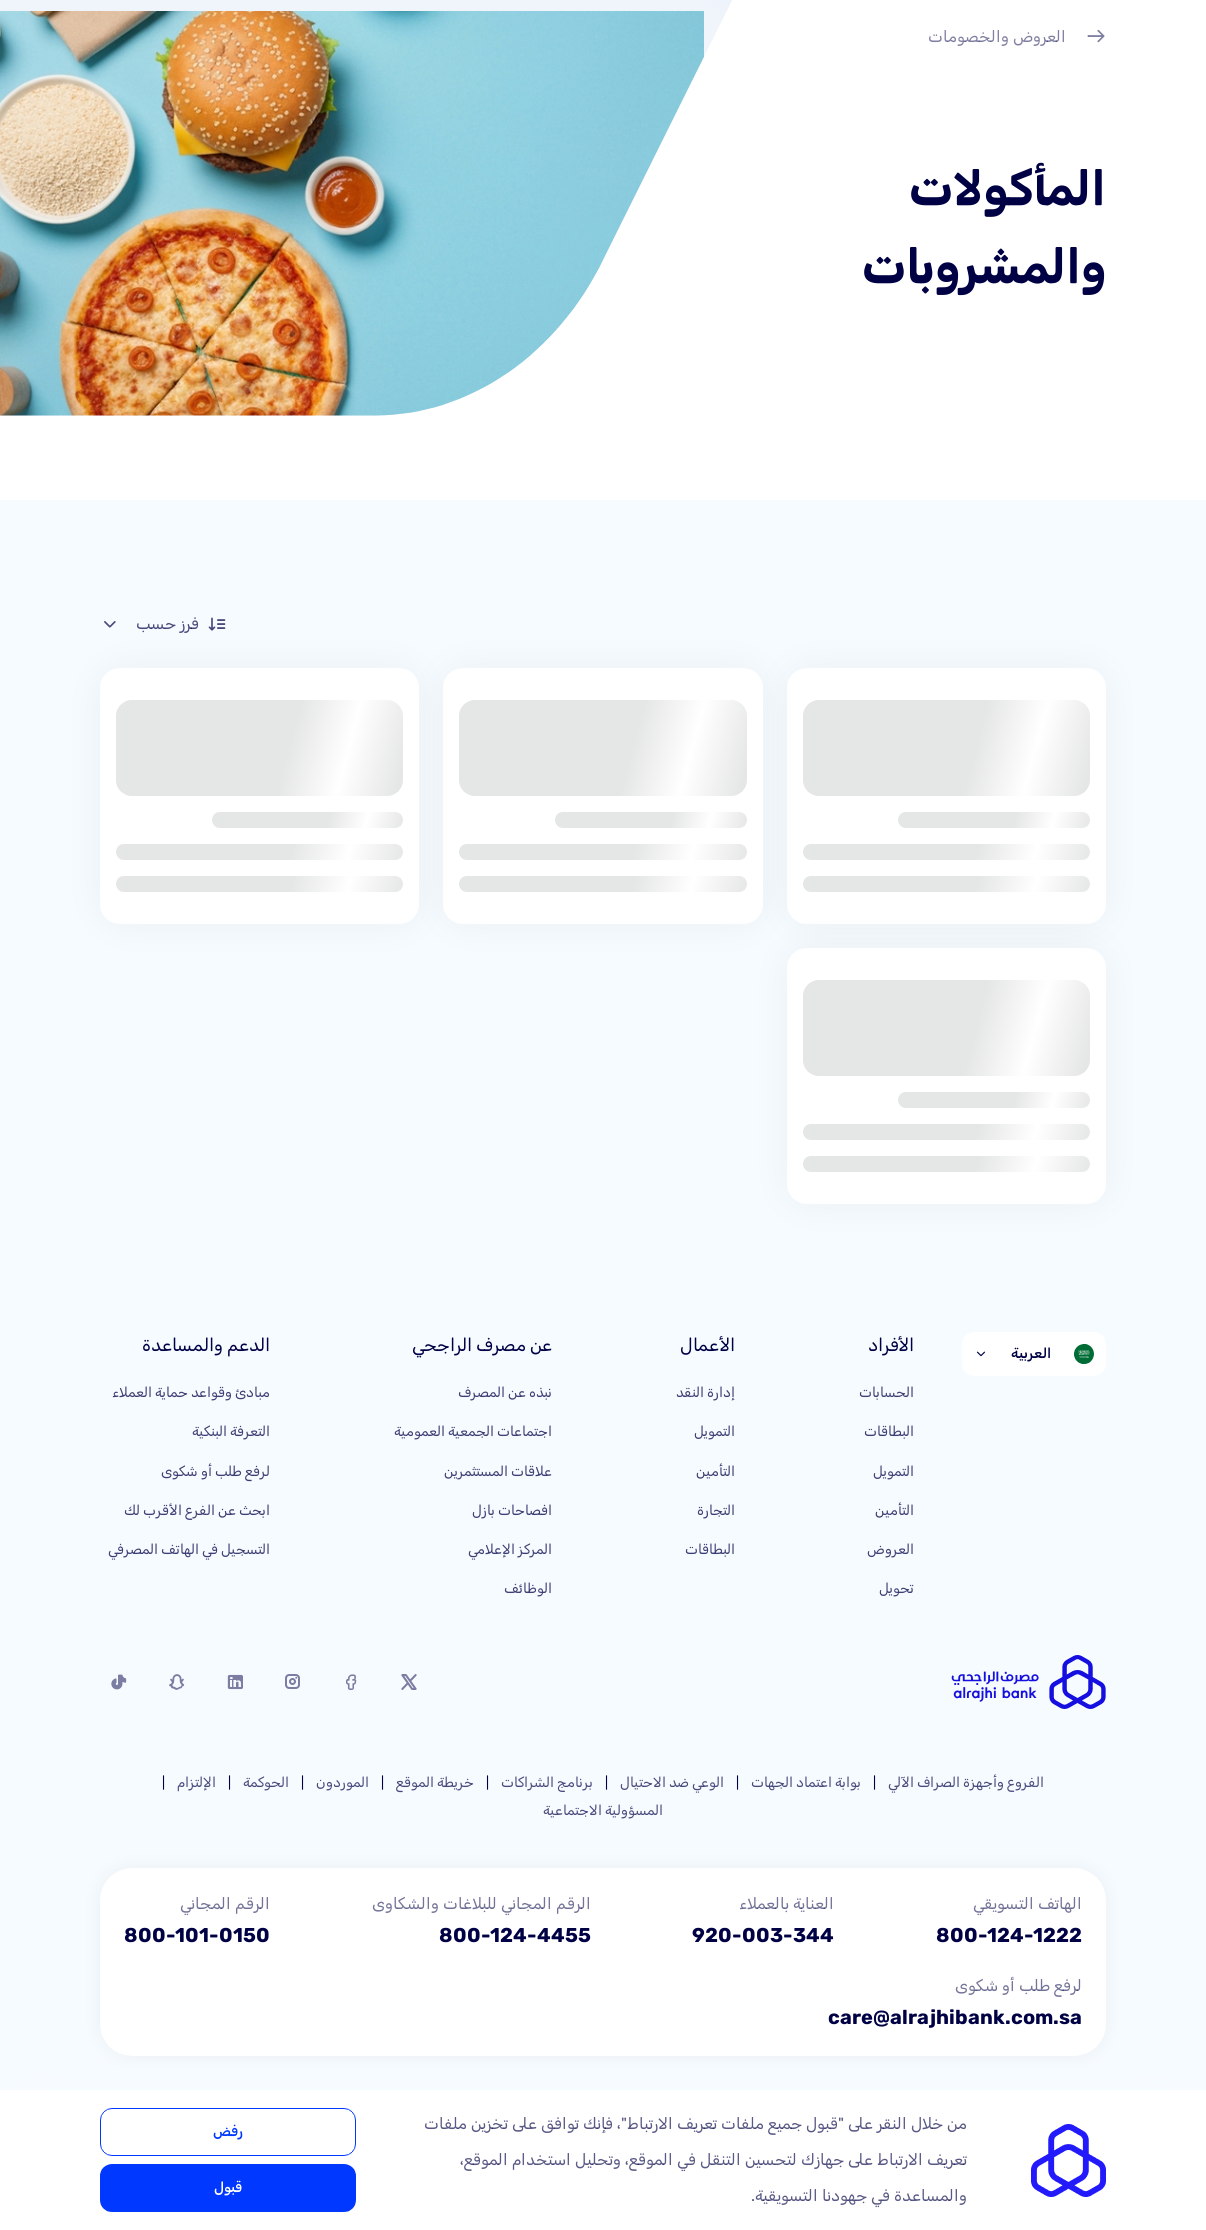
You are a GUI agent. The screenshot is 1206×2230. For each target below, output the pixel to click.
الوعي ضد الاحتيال (672, 1782)
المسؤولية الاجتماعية (603, 1810)
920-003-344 (763, 1935)
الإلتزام (196, 1782)
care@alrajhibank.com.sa (955, 2017)
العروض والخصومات (1017, 39)
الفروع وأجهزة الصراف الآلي (966, 1782)
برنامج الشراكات (547, 1782)
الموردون (342, 1782)
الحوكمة (266, 1782)
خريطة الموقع (435, 1782)
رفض (228, 2131)
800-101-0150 (197, 1935)
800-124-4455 (515, 1935)
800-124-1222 (1009, 1935)
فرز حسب (163, 624)
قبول (228, 2187)
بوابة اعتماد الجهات (806, 1782)
